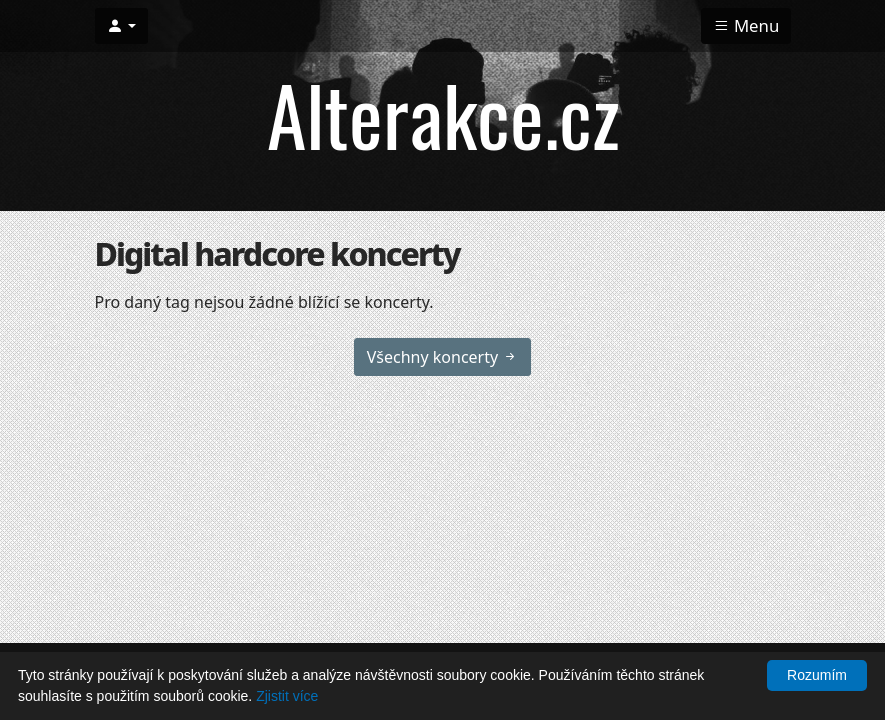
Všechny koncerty (443, 357)
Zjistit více (287, 696)
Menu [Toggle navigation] (746, 25)
